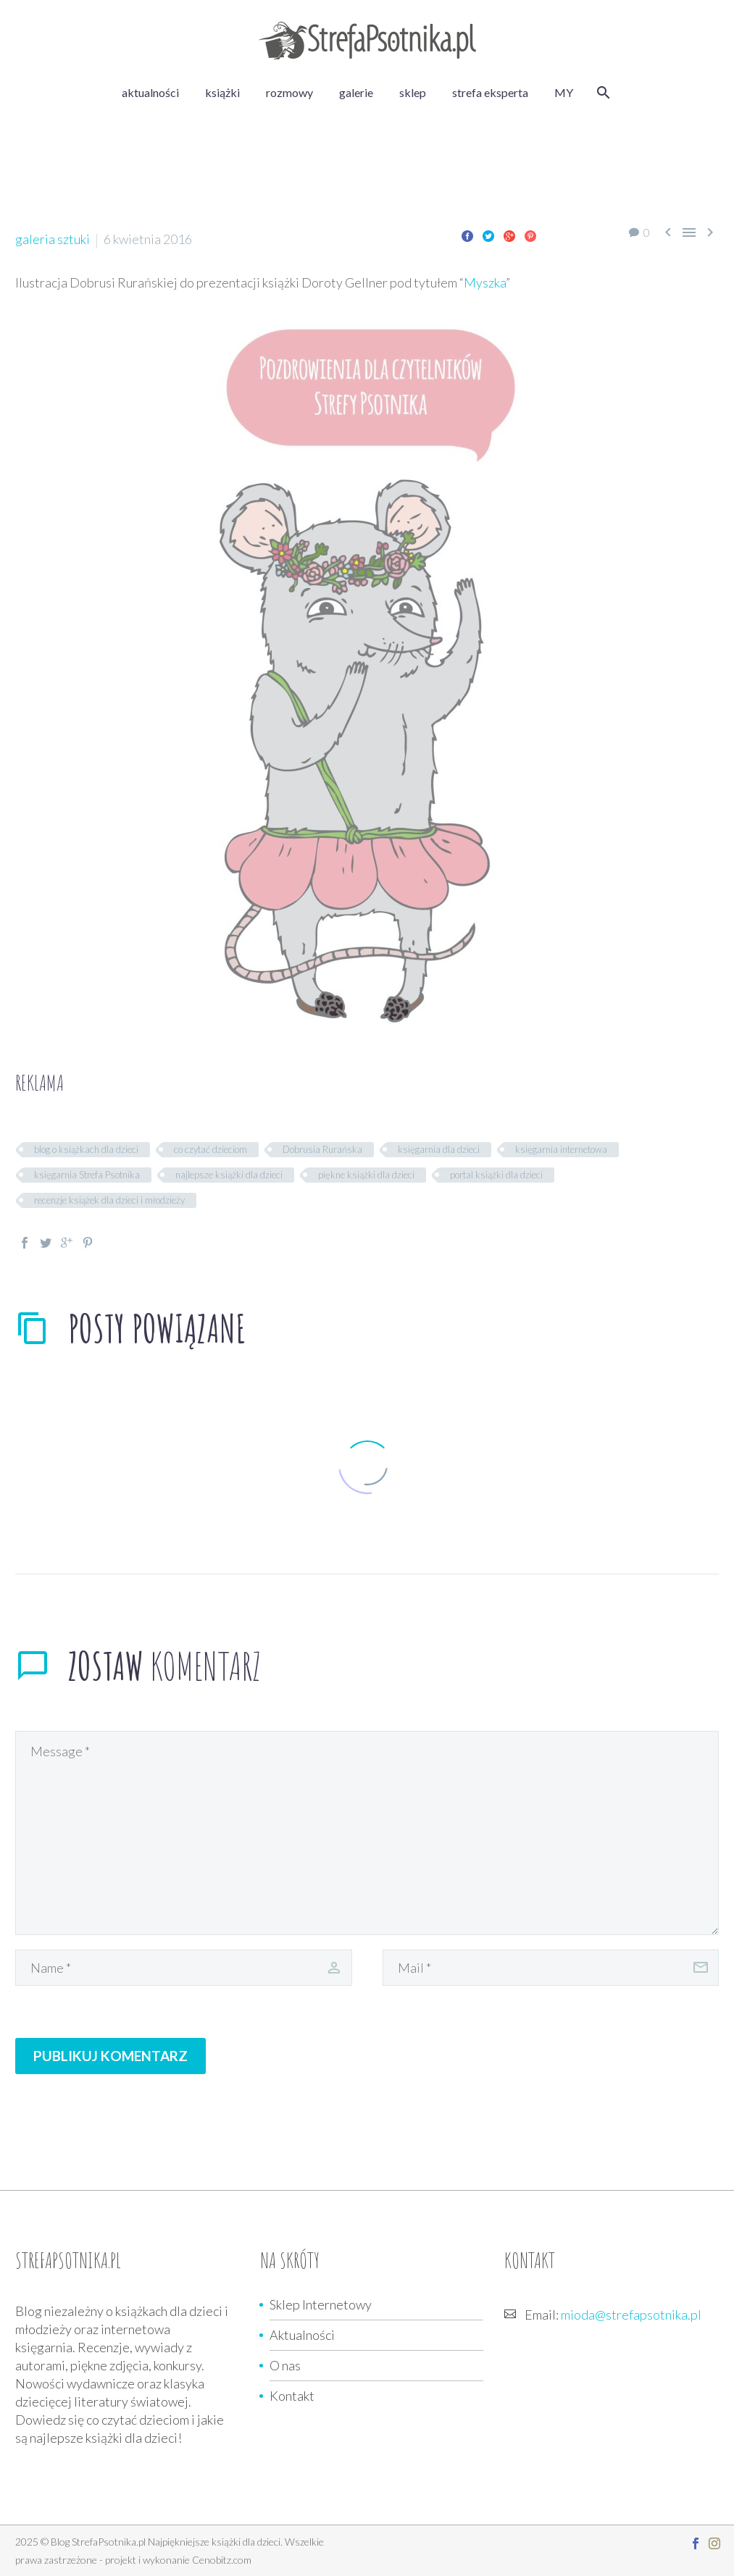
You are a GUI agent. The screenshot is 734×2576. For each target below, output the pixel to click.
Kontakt (292, 2396)
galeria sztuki (52, 239)
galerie (356, 92)
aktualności (150, 92)
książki (222, 92)
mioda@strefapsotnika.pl (631, 2315)
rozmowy (289, 92)
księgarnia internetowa (561, 1149)
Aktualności (302, 2335)
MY (563, 92)
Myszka (485, 282)
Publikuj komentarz (110, 2055)
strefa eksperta (490, 92)
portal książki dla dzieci (496, 1174)
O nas (285, 2365)
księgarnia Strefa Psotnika (87, 1174)
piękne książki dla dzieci (366, 1174)
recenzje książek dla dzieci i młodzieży (109, 1200)
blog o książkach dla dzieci (86, 1149)
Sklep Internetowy (321, 2304)
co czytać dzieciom (210, 1149)
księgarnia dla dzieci (439, 1149)
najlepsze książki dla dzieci (229, 1174)
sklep (412, 92)
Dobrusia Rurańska (322, 1149)
